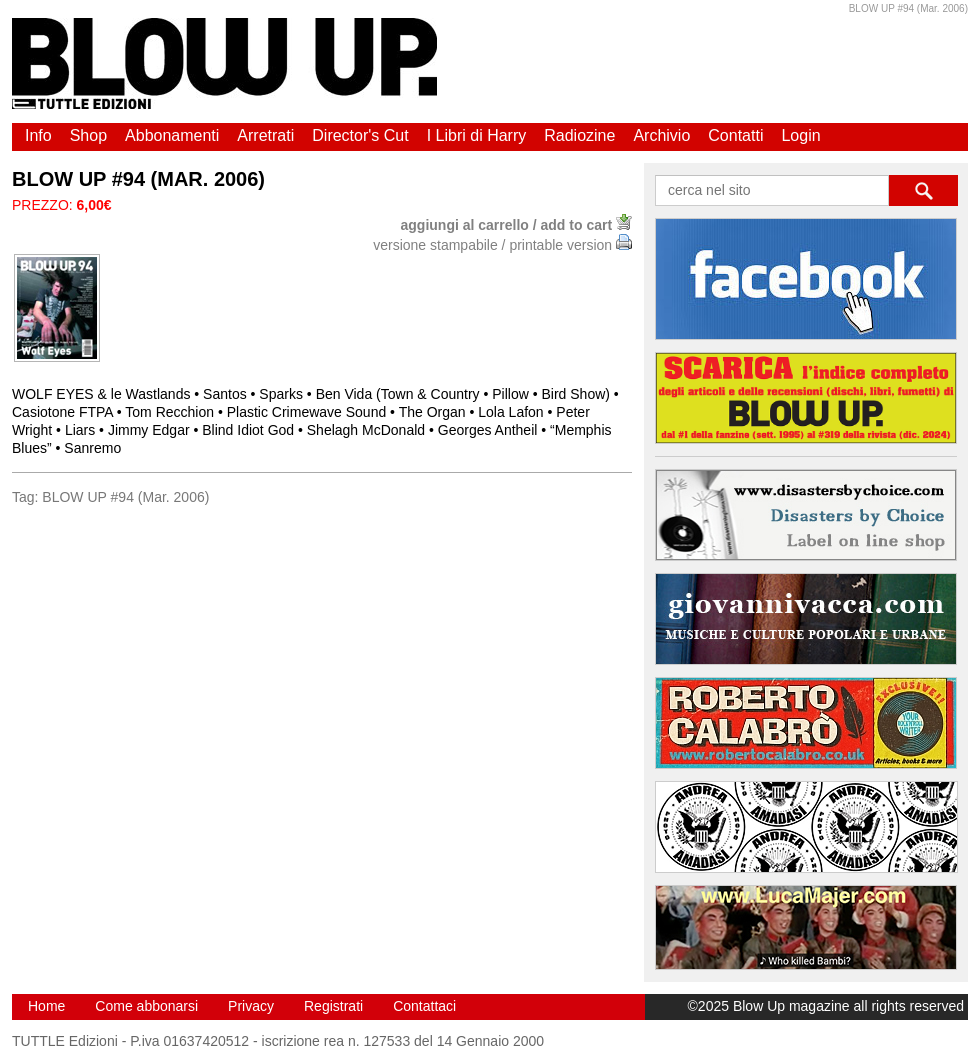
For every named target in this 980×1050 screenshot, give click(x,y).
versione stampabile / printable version (502, 245)
